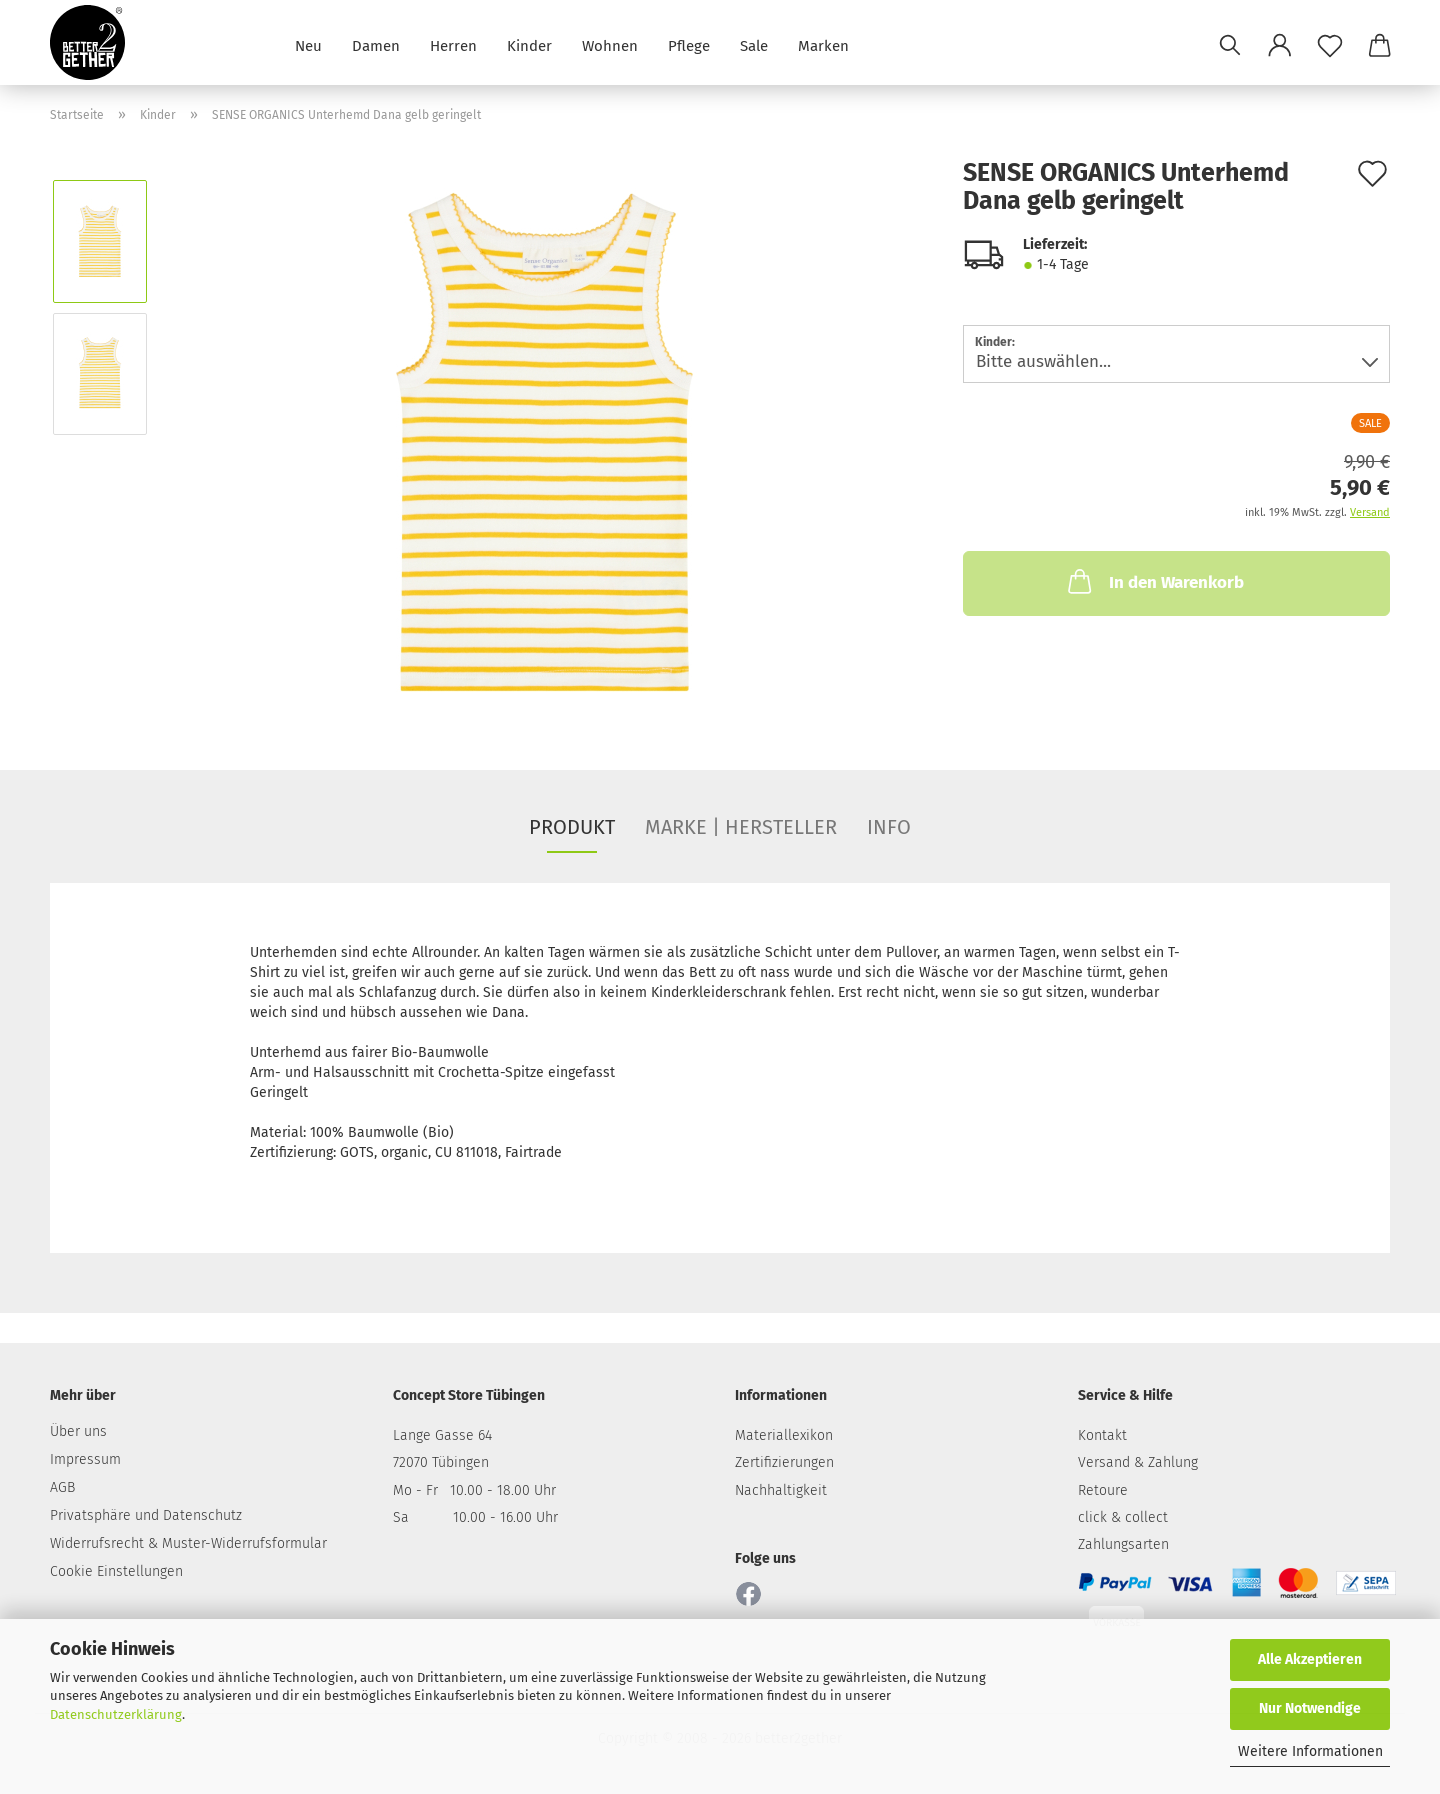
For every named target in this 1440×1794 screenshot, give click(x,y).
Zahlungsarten (1123, 1544)
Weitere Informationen (1310, 1751)
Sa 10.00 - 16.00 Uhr (475, 1517)
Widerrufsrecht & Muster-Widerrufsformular (188, 1543)
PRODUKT (572, 827)
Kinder (529, 44)
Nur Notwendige (1310, 1708)
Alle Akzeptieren (1310, 1659)
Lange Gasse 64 (442, 1435)
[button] (1280, 45)
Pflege (689, 44)
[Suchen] (1230, 45)
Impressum (85, 1459)
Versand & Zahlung (1138, 1462)
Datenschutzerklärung (116, 1714)
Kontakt (1102, 1435)
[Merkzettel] (1330, 45)
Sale (754, 44)
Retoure (1103, 1490)
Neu (308, 44)
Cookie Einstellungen (116, 1571)
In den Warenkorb (1154, 581)
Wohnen (610, 44)
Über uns (78, 1431)
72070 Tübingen (441, 1462)
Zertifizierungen (784, 1462)
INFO (889, 827)
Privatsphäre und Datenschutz (146, 1515)
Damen (376, 44)
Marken (823, 44)
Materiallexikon (784, 1435)
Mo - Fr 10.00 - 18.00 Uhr (474, 1490)
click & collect (1123, 1517)
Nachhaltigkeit (781, 1490)
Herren (453, 44)
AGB (62, 1487)
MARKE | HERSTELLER (741, 827)
